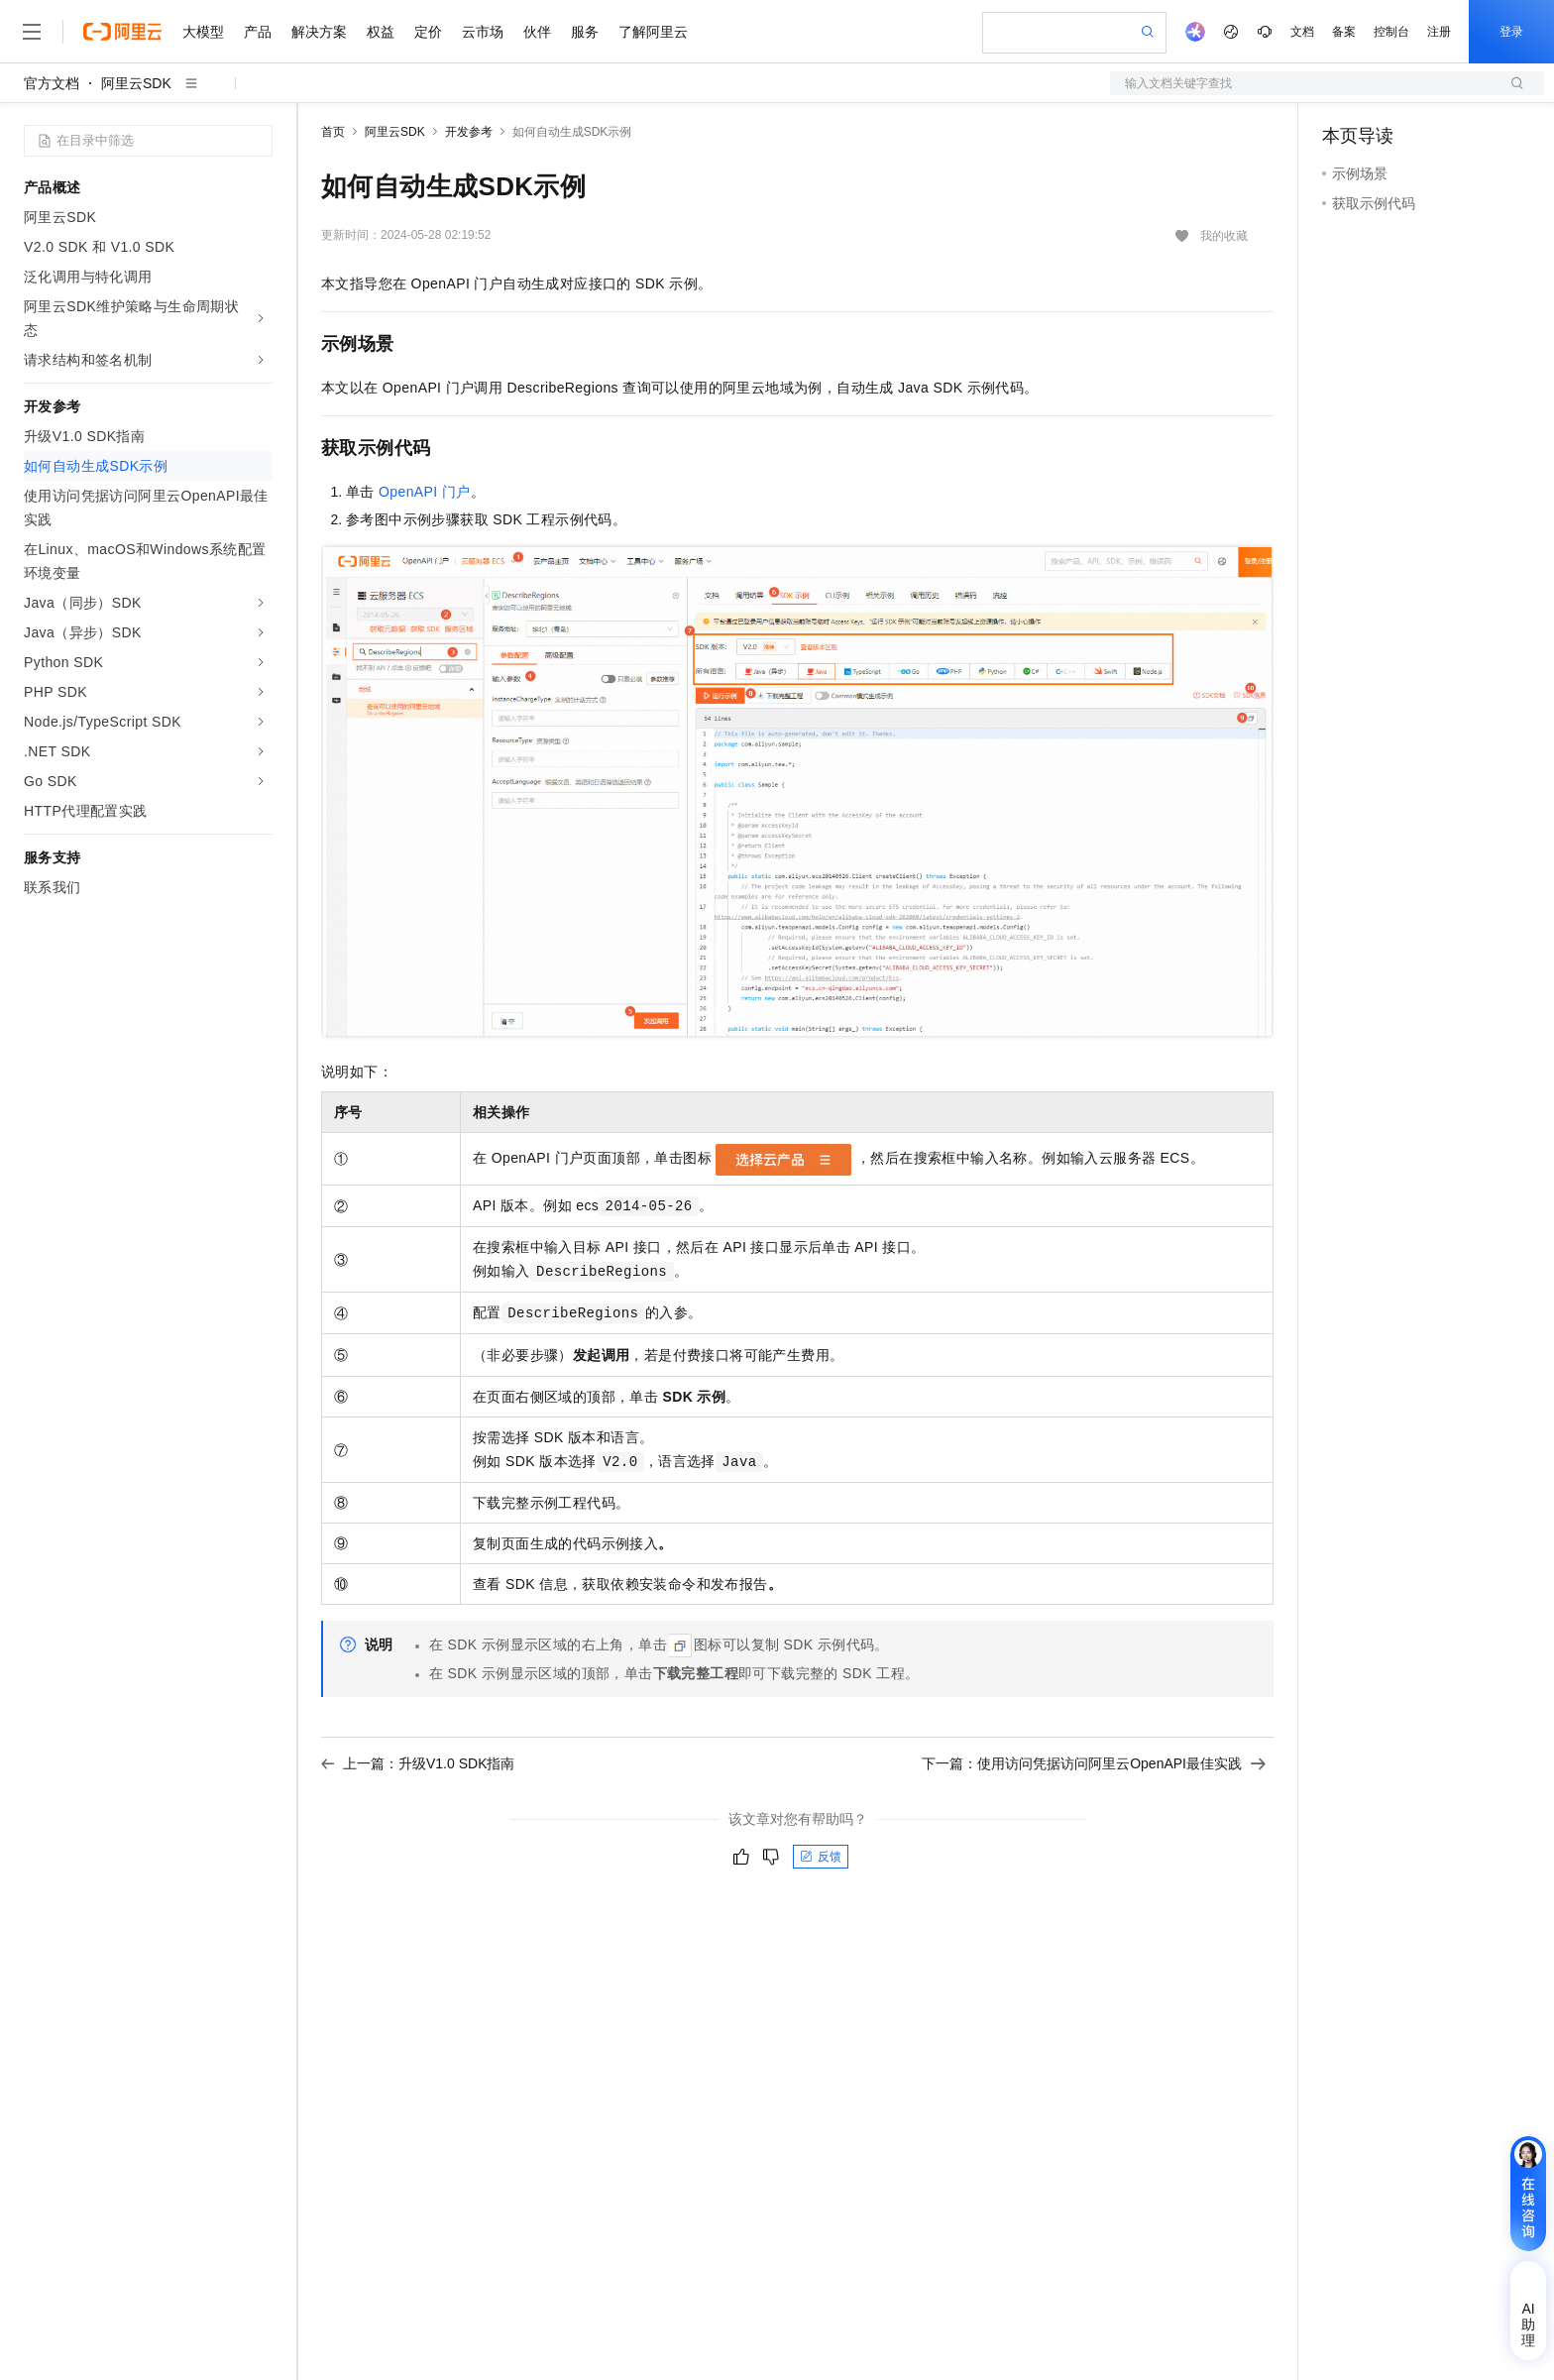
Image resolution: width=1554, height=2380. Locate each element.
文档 (1302, 32)
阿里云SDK (136, 83)
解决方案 (319, 32)
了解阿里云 (653, 32)
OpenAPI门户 (425, 492)
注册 (1439, 32)
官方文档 (51, 83)
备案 (1344, 32)
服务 (585, 32)
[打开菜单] (31, 31)
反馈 (820, 1857)
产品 (258, 32)
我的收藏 (1224, 236)
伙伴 (537, 32)
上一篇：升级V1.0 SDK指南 (417, 1763)
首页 (333, 132)
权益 (380, 32)
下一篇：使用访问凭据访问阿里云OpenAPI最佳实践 (1094, 1763)
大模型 (203, 32)
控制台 (1391, 32)
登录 (1511, 32)
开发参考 (469, 132)
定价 (428, 32)
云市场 (482, 32)
